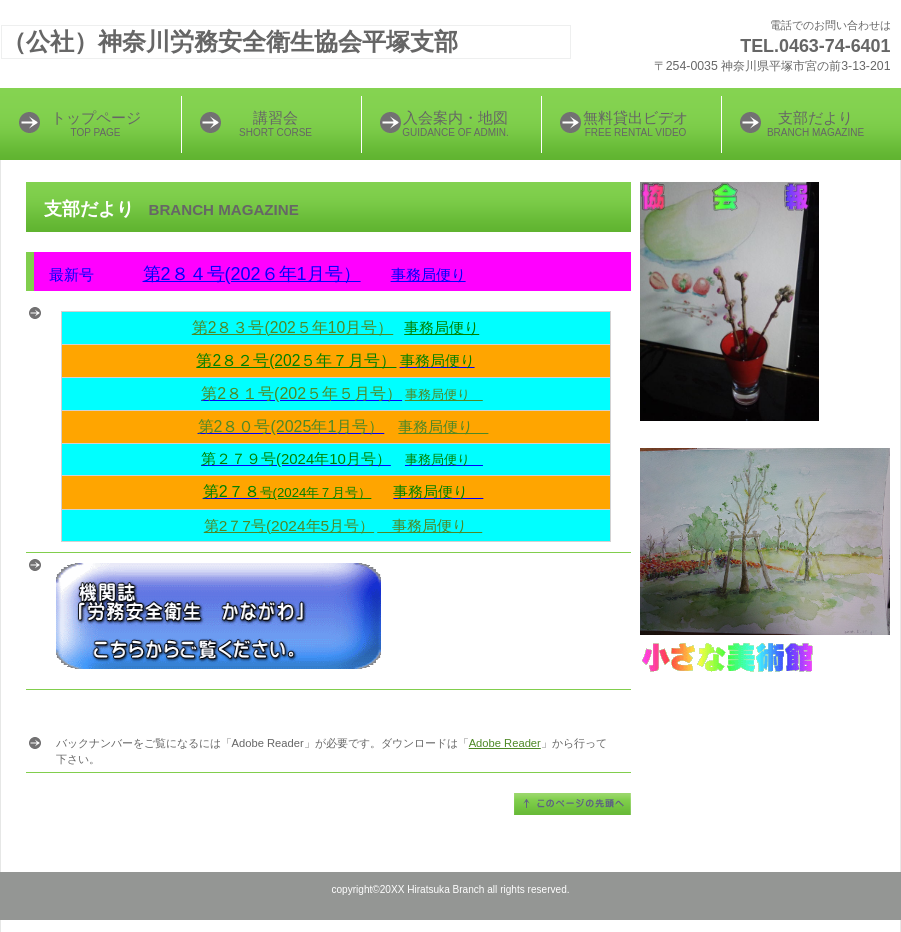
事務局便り (428, 275)
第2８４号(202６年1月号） (252, 274)
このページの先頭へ (572, 804)
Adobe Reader (505, 743)
